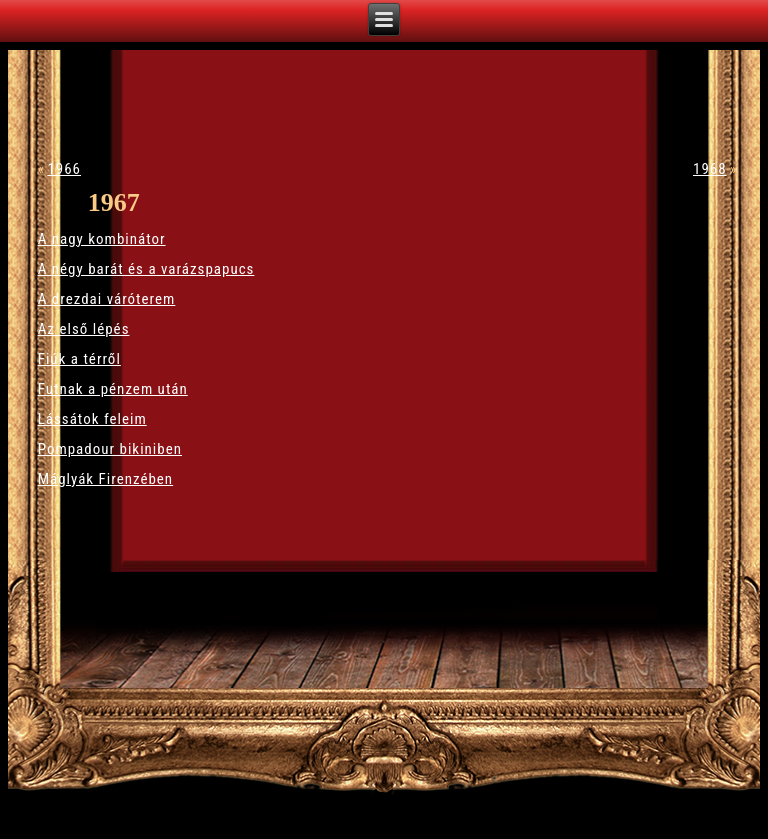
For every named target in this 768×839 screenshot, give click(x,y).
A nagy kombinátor (102, 239)
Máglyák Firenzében (105, 479)
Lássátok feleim (92, 419)
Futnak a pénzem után (113, 389)
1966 (64, 169)
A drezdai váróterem (107, 299)
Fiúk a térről (79, 359)
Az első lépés (84, 329)
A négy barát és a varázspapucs (146, 269)
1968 (710, 169)
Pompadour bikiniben (110, 449)
